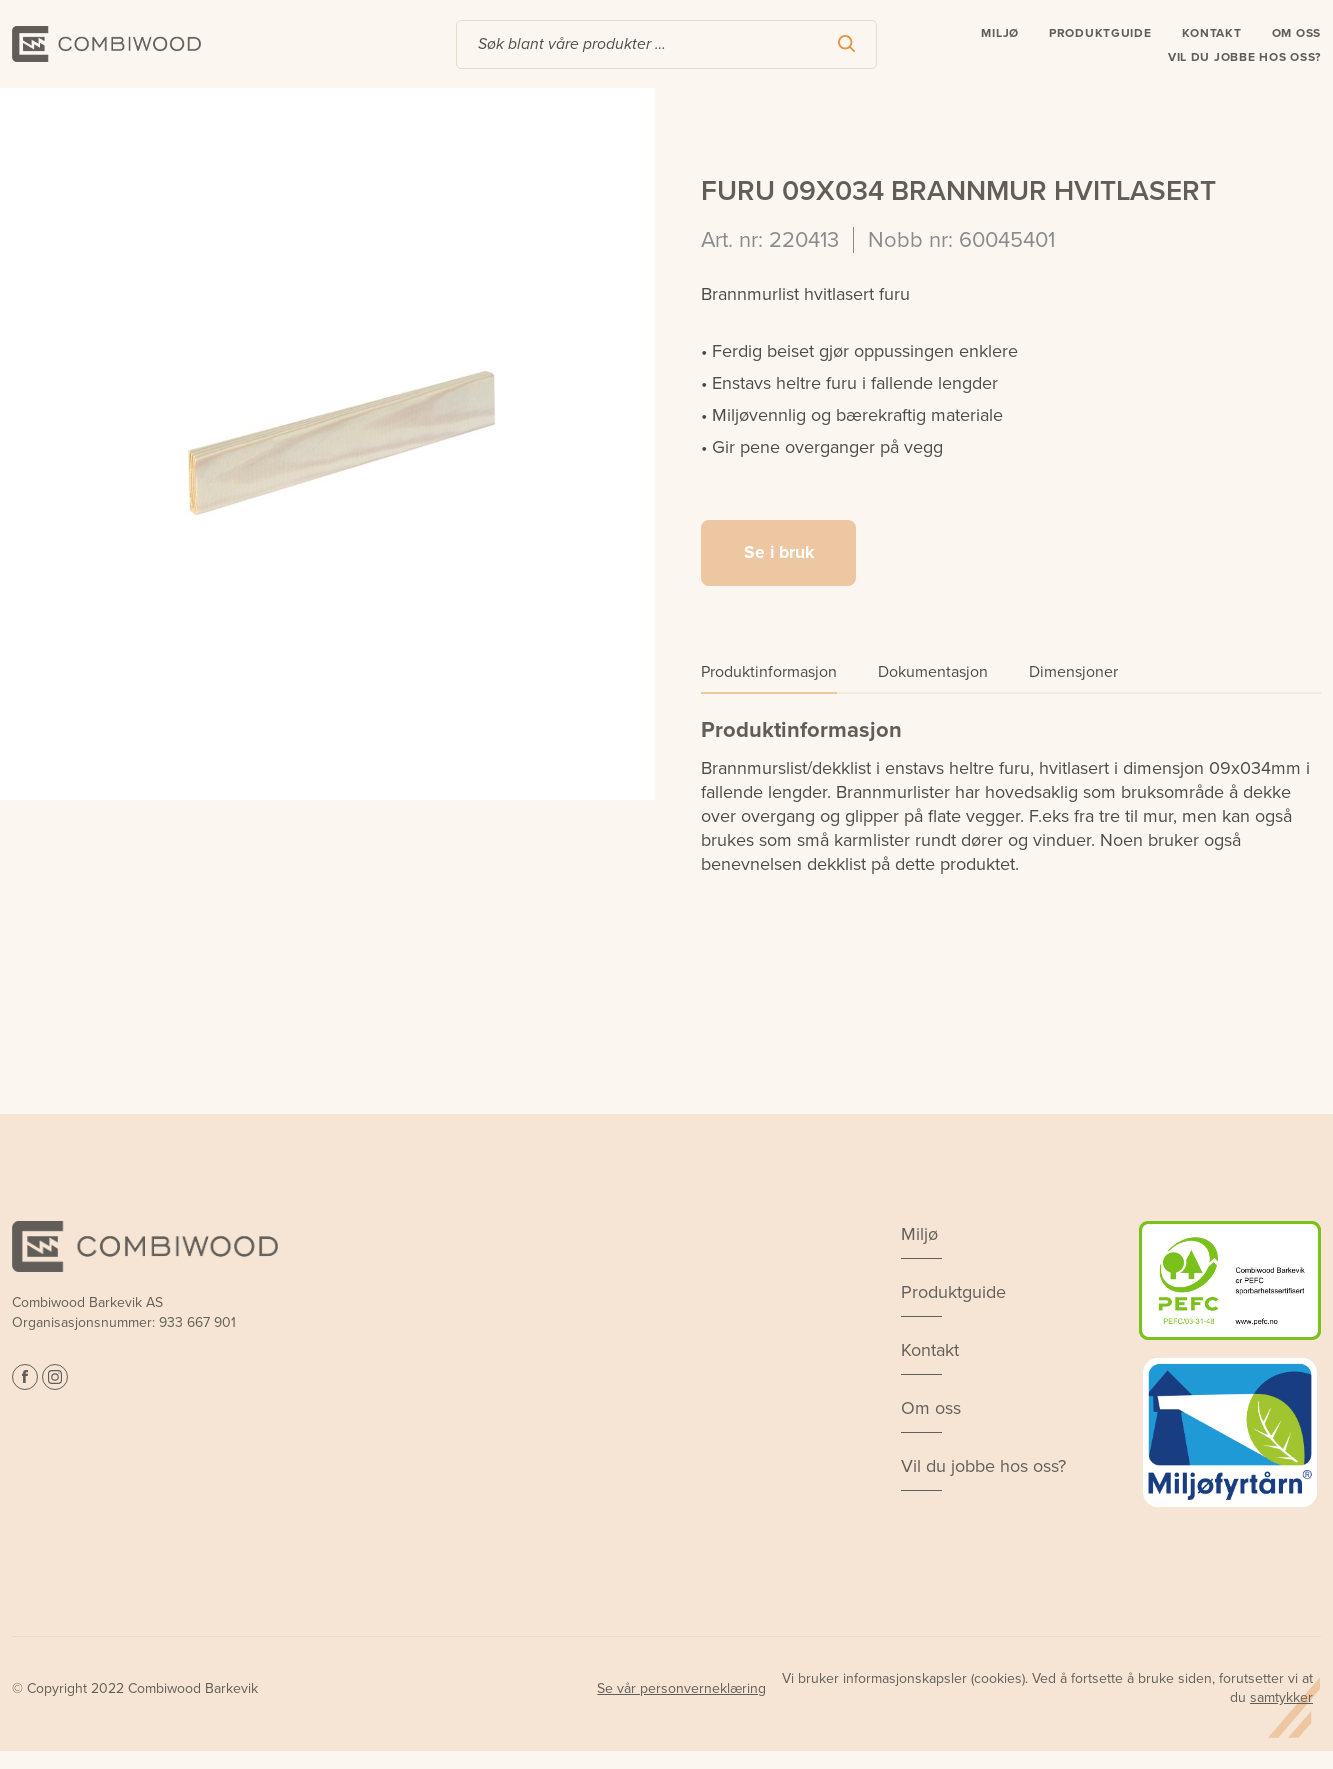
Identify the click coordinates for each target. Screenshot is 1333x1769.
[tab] (769, 677)
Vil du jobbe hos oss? (1244, 59)
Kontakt (1212, 35)
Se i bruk (778, 554)
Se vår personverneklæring (681, 1688)
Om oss (1296, 35)
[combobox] (666, 46)
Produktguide (1100, 35)
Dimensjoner (1073, 674)
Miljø (1000, 35)
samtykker (1281, 1697)
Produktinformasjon (769, 674)
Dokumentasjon (933, 674)
